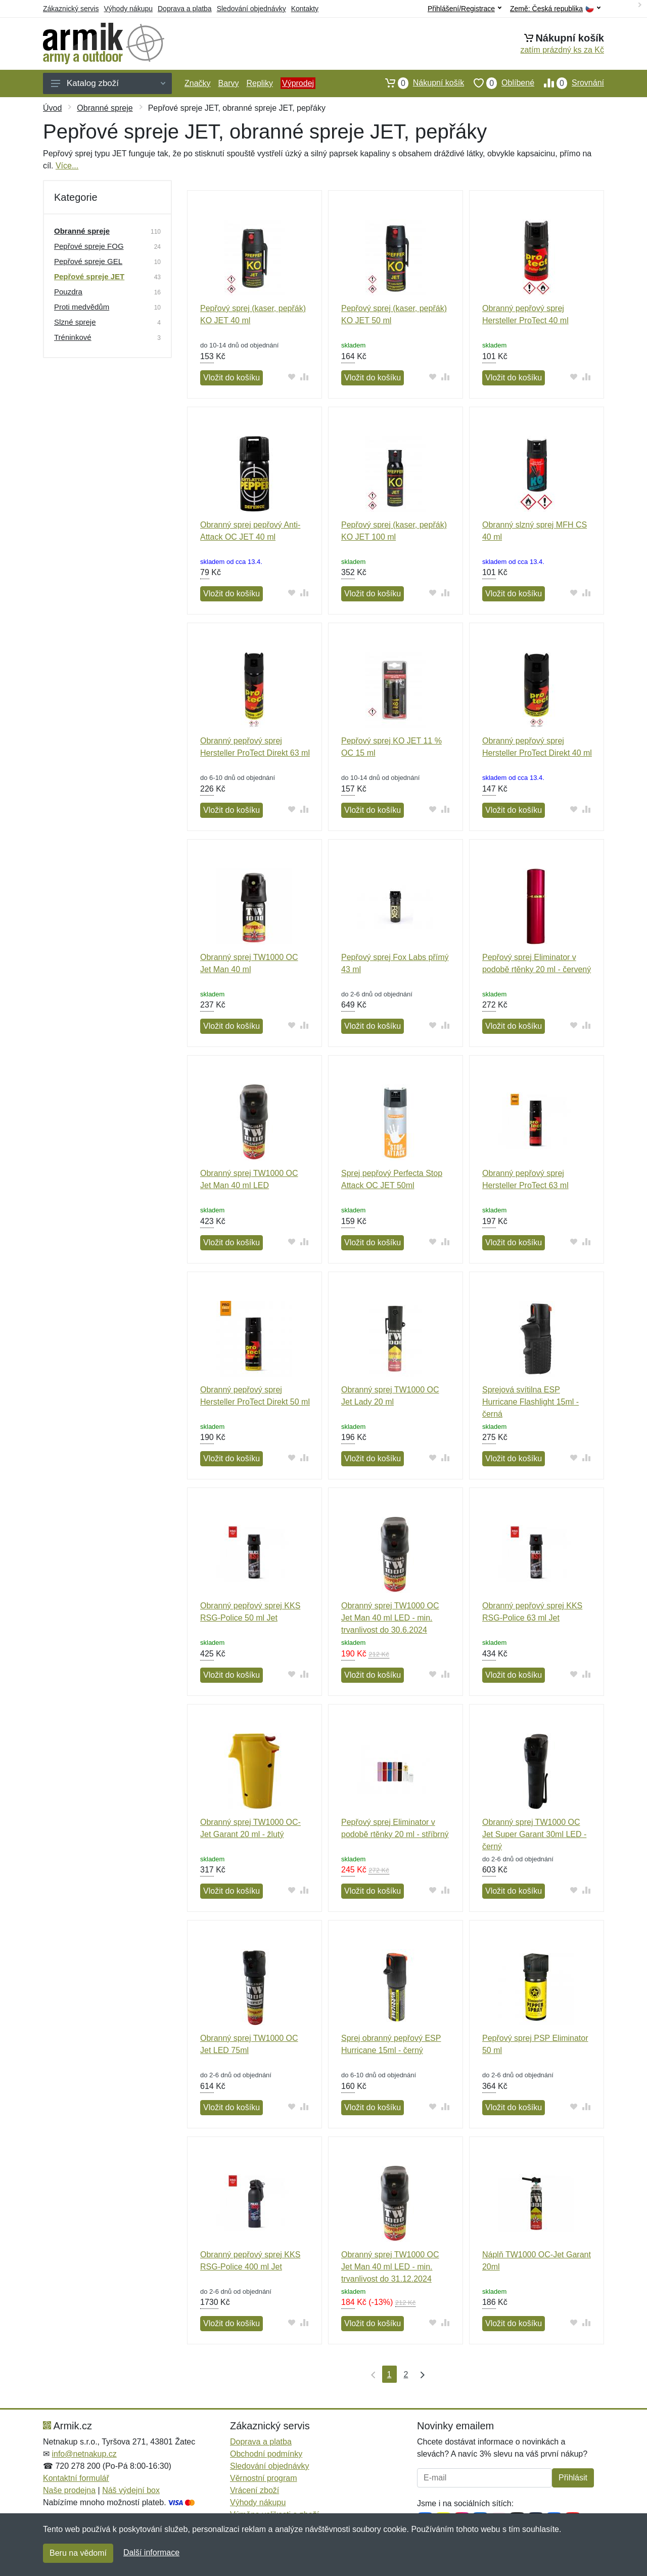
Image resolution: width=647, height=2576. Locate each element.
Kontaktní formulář (76, 2478)
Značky (197, 83)
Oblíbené (499, 83)
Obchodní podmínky (266, 2454)
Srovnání (569, 83)
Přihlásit (573, 2477)
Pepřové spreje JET (89, 276)
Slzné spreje (75, 322)
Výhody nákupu (128, 9)
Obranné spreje (104, 108)
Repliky (259, 83)
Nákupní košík (420, 83)
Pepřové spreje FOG (89, 246)
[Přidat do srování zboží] (304, 376)
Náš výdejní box (131, 2490)
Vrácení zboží (254, 2490)
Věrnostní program (263, 2478)
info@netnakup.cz (84, 2454)
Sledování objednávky (251, 9)
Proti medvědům (81, 306)
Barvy (228, 83)
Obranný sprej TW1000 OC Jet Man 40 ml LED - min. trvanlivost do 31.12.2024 (390, 2266)
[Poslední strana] (420, 2374)
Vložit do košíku (231, 377)
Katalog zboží (108, 83)
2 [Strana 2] (406, 2374)
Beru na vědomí (78, 2553)
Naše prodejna (69, 2490)
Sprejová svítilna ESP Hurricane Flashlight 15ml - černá (530, 1401)
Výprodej (298, 83)
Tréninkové (72, 337)
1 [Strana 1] (389, 2374)
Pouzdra (68, 291)
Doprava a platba (185, 9)
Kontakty (304, 9)
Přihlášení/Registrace (464, 8)
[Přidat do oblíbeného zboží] (292, 376)
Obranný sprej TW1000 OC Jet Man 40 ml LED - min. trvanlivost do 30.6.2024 (390, 1617)
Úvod (52, 108)
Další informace (151, 2552)
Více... (67, 165)
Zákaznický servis (71, 9)
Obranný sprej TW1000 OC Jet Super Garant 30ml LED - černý (534, 1834)
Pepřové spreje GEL (88, 261)
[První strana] (371, 2374)
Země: (555, 9)
